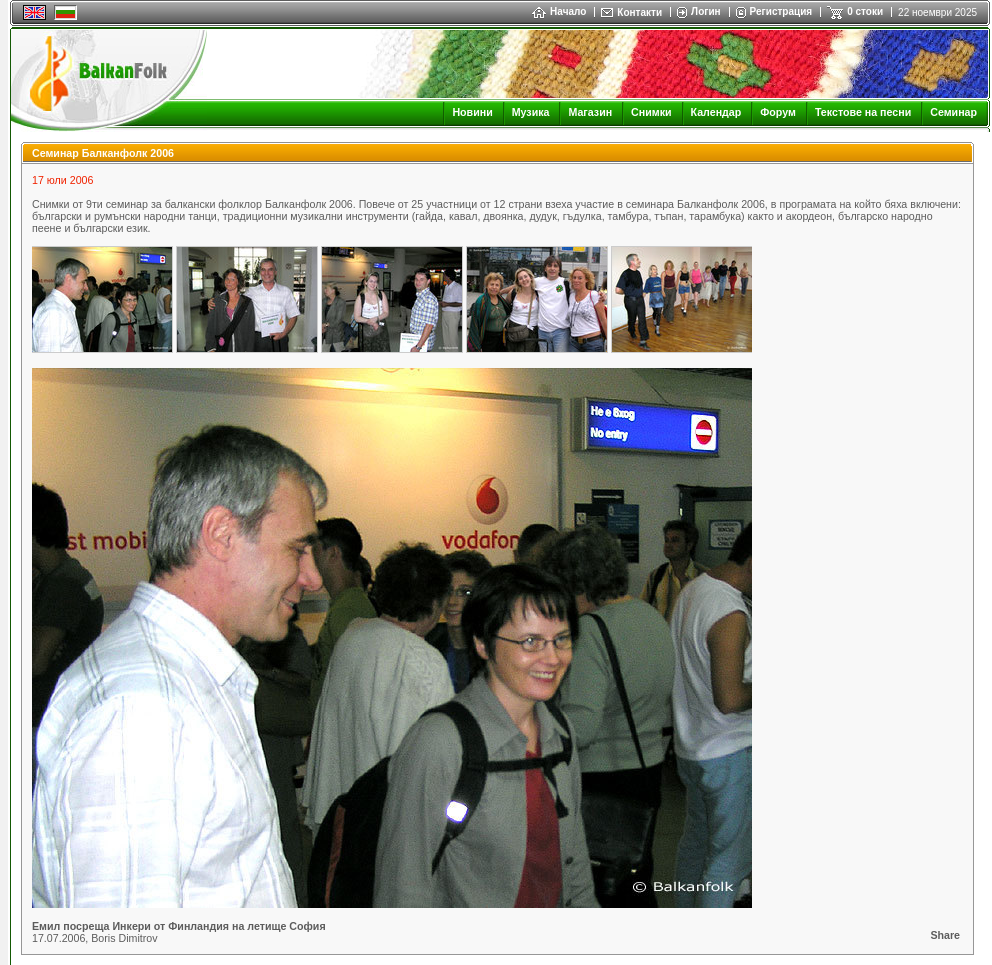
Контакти (639, 12)
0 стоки (865, 11)
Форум (778, 112)
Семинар (953, 112)
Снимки (651, 112)
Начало (559, 11)
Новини (472, 112)
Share (945, 935)
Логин (705, 11)
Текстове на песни (863, 112)
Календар (716, 112)
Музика (531, 112)
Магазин (590, 112)
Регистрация (781, 11)
